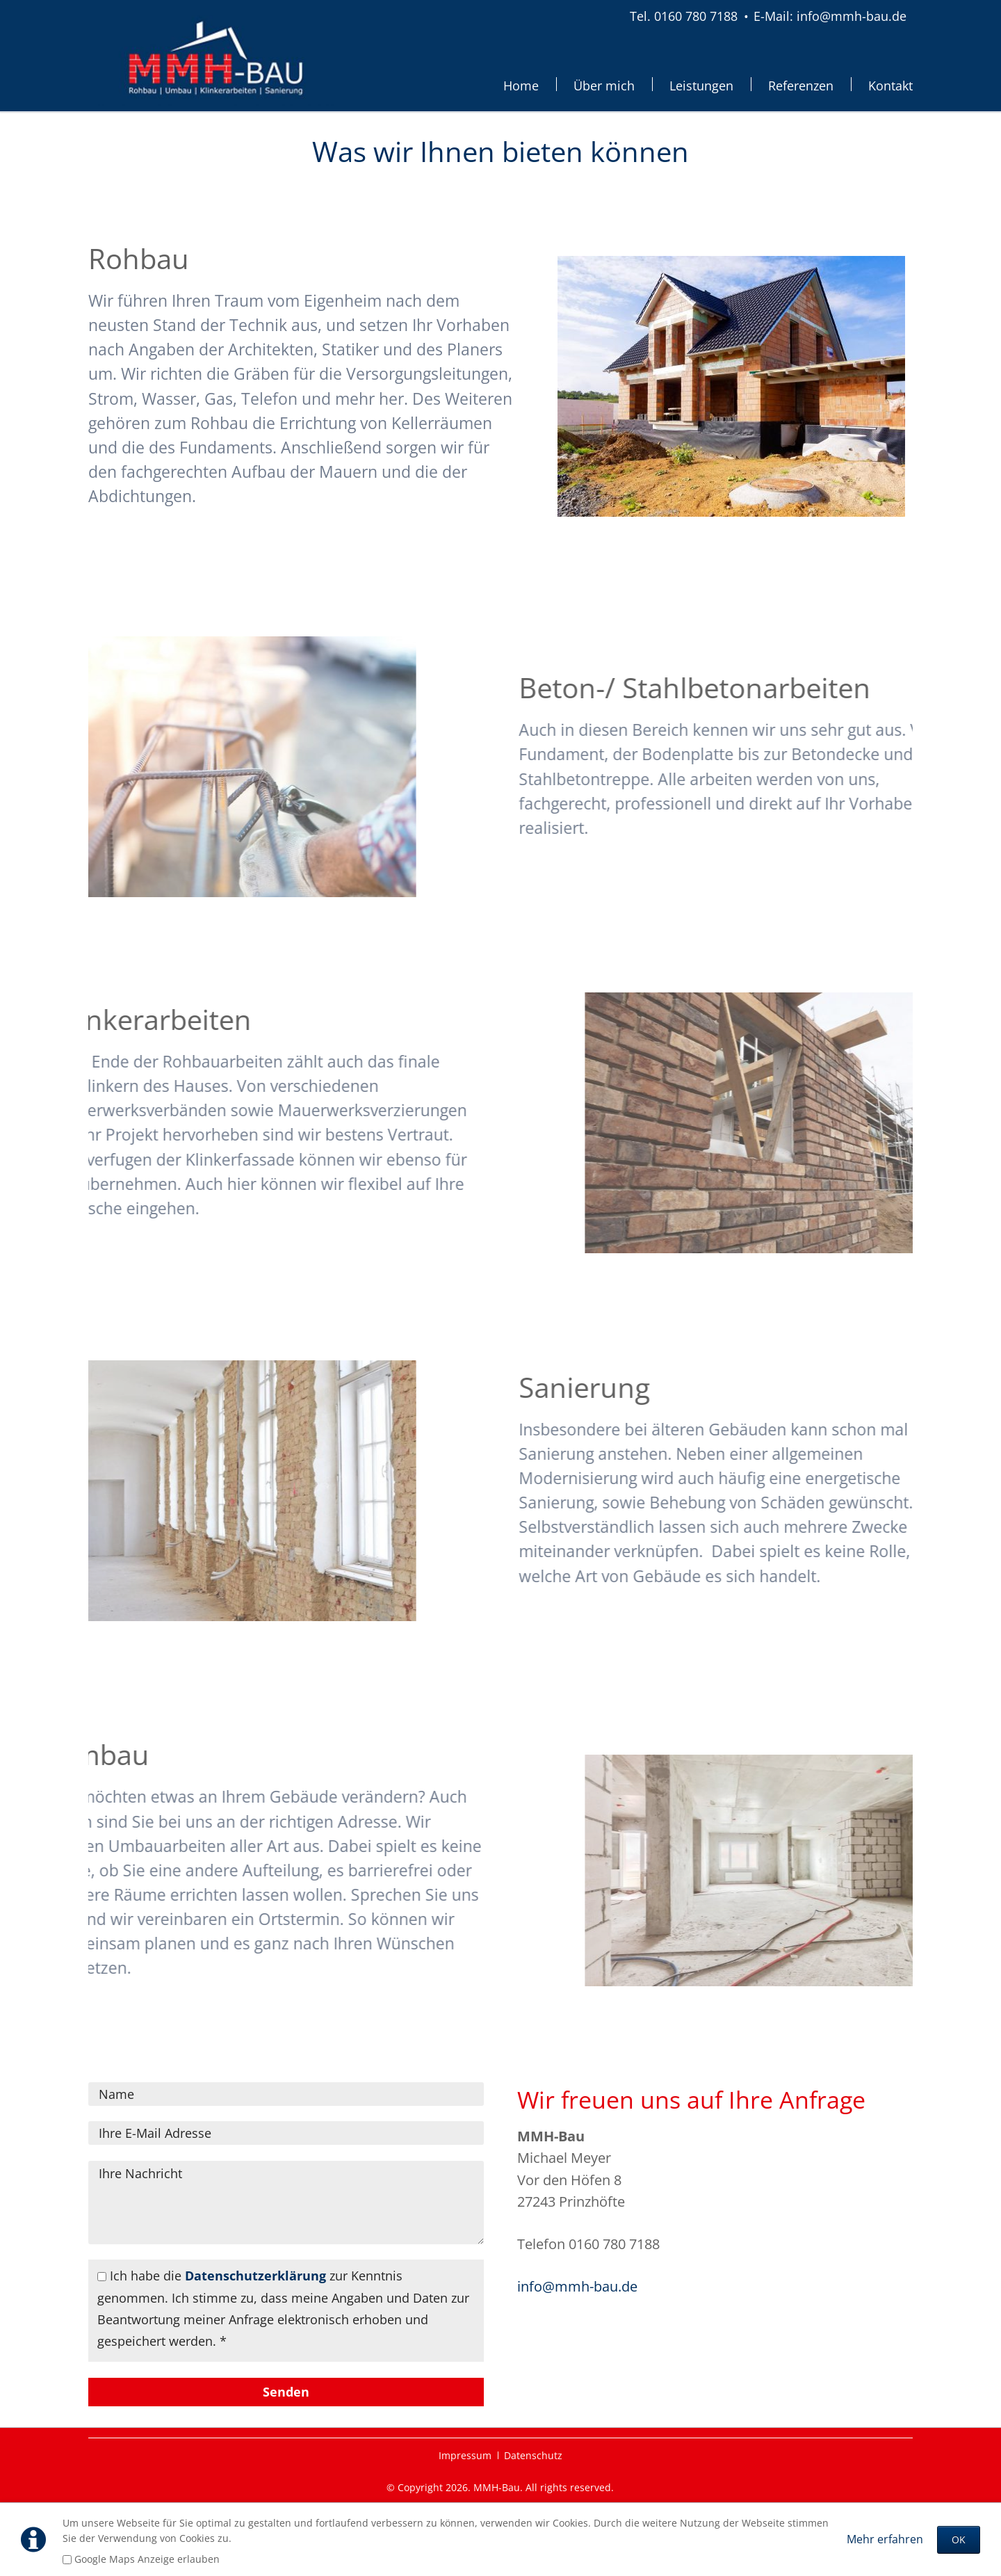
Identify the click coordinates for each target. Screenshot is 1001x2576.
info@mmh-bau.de (577, 2286)
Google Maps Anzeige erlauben (147, 2559)
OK (959, 2539)
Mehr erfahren (885, 2539)
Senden (286, 2391)
